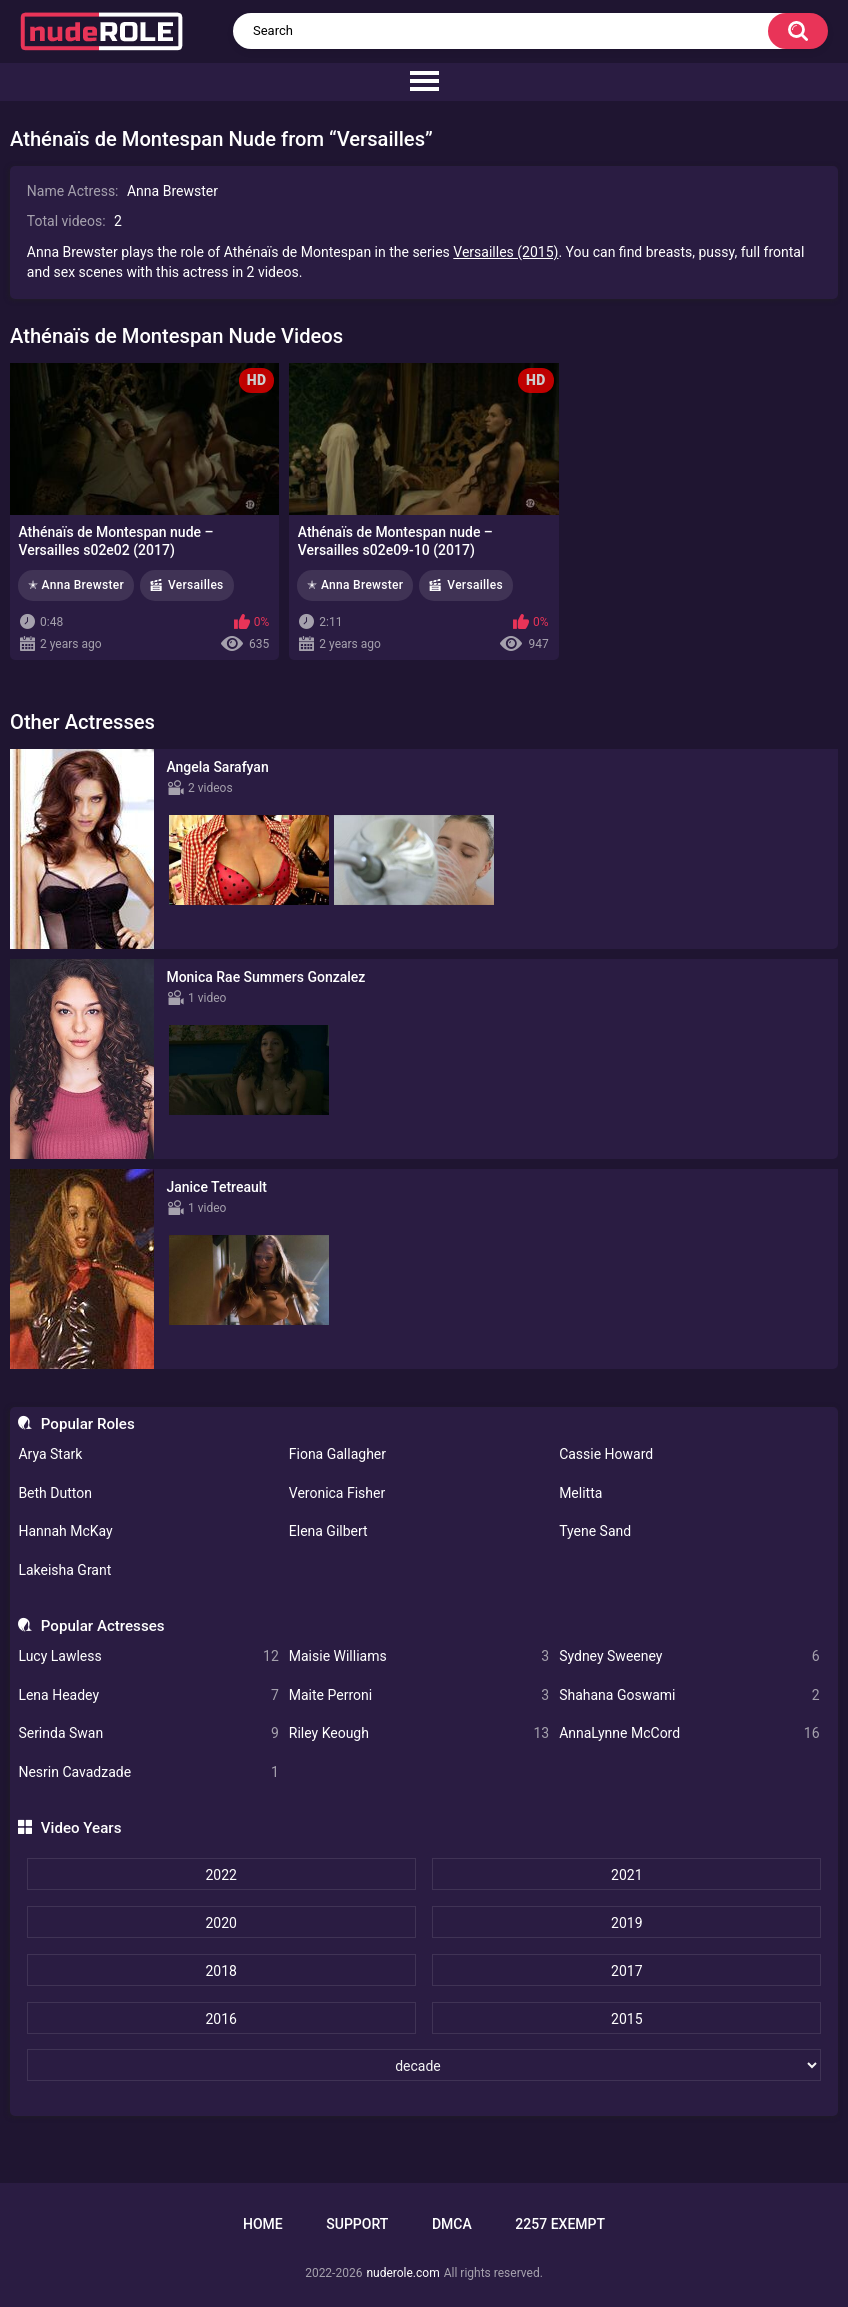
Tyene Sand (595, 1531)
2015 (626, 2019)
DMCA (452, 2224)
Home (263, 2224)
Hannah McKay (65, 1531)
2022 (220, 1875)
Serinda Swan (148, 1733)
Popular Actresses (103, 1626)
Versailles (196, 585)
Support (357, 2224)
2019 (626, 1923)
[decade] (424, 2065)
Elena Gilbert (328, 1531)
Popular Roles (88, 1424)
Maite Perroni (419, 1695)
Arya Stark (50, 1454)
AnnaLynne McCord (689, 1733)
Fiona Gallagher (337, 1454)
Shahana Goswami (689, 1695)
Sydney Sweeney (689, 1656)
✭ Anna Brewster (76, 585)
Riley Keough (419, 1733)
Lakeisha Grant (64, 1570)
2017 (626, 1971)
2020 (220, 1923)
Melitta (580, 1493)
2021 (626, 1875)
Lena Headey (148, 1695)
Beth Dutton (55, 1493)
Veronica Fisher (337, 1493)
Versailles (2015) (505, 252)
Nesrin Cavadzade (148, 1772)
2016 (220, 2019)
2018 (220, 1971)
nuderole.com (402, 2273)
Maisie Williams (419, 1656)
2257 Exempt (560, 2224)
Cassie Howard (606, 1454)
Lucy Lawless (148, 1656)
